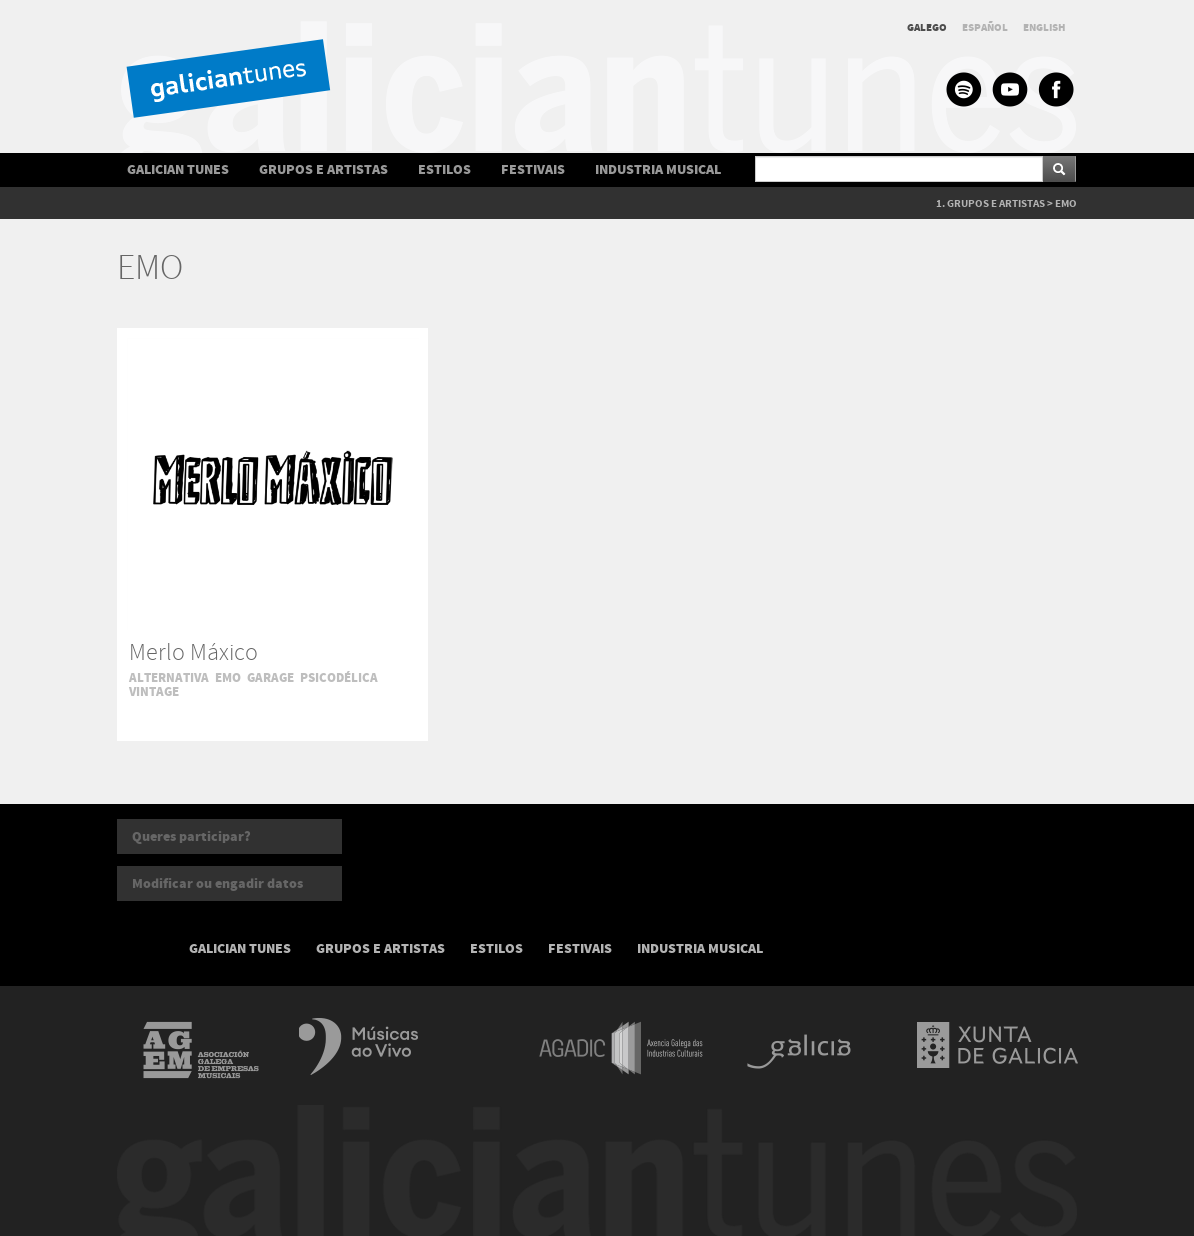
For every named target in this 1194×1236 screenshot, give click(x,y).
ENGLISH (1044, 27)
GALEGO (927, 27)
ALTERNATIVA (169, 678)
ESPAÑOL (985, 27)
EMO (1066, 203)
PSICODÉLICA (339, 678)
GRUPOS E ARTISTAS (323, 169)
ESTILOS (444, 169)
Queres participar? (191, 836)
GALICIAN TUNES (178, 169)
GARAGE (270, 678)
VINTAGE (154, 692)
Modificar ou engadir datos (217, 883)
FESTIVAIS (533, 169)
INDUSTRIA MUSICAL (658, 169)
